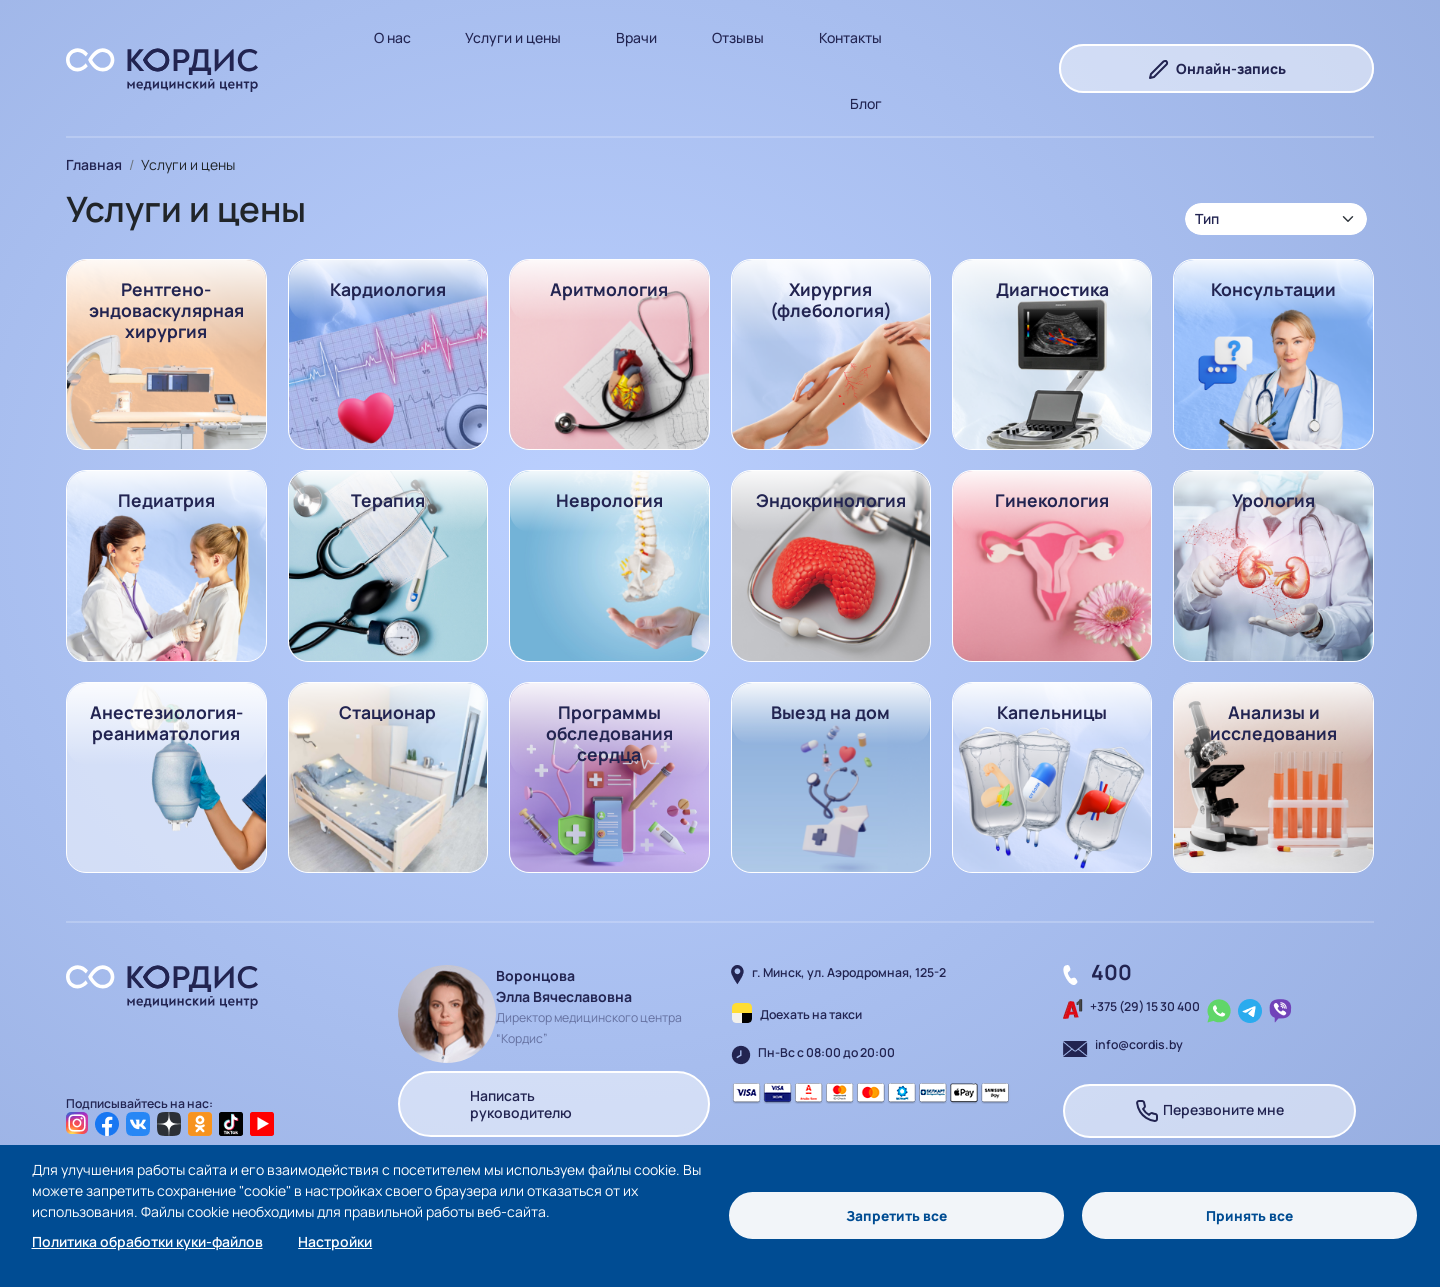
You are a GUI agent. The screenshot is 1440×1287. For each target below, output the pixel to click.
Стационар (387, 712)
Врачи (636, 37)
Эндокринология (831, 500)
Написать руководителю (553, 1103)
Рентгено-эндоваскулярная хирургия (166, 310)
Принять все (1249, 1215)
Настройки (335, 1241)
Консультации (1273, 289)
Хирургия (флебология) (831, 299)
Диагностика (1052, 289)
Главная (94, 164)
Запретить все (896, 1215)
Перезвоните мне (1209, 1111)
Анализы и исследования (1273, 722)
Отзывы (738, 37)
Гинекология (1052, 500)
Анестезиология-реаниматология (166, 722)
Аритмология (609, 289)
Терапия (388, 500)
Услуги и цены (513, 37)
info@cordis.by (1139, 1044)
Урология (1273, 500)
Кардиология (388, 289)
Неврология (609, 500)
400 (1111, 972)
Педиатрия (166, 500)
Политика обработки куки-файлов (147, 1241)
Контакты (850, 37)
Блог (866, 103)
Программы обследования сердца (609, 733)
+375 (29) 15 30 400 (1145, 1006)
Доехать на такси (811, 1014)
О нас (392, 37)
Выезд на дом (830, 712)
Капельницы (1052, 712)
